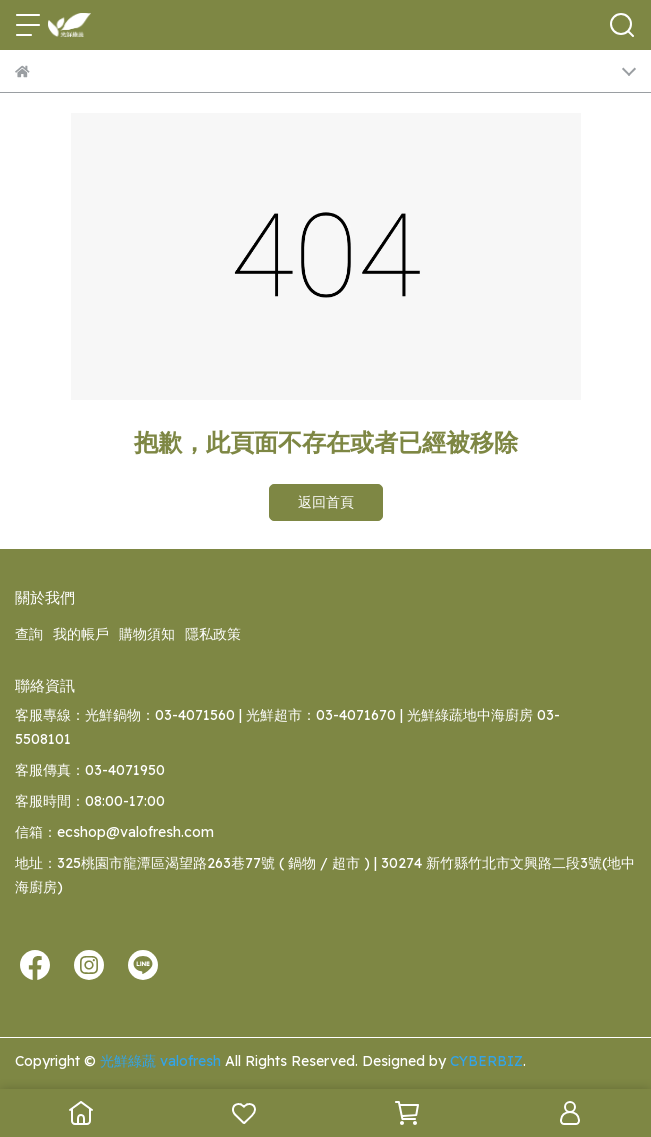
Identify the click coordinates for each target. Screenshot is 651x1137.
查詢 (29, 634)
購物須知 (147, 634)
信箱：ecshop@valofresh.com (114, 832)
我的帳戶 (81, 634)
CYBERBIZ (486, 1061)
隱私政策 (213, 634)
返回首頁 (326, 502)
